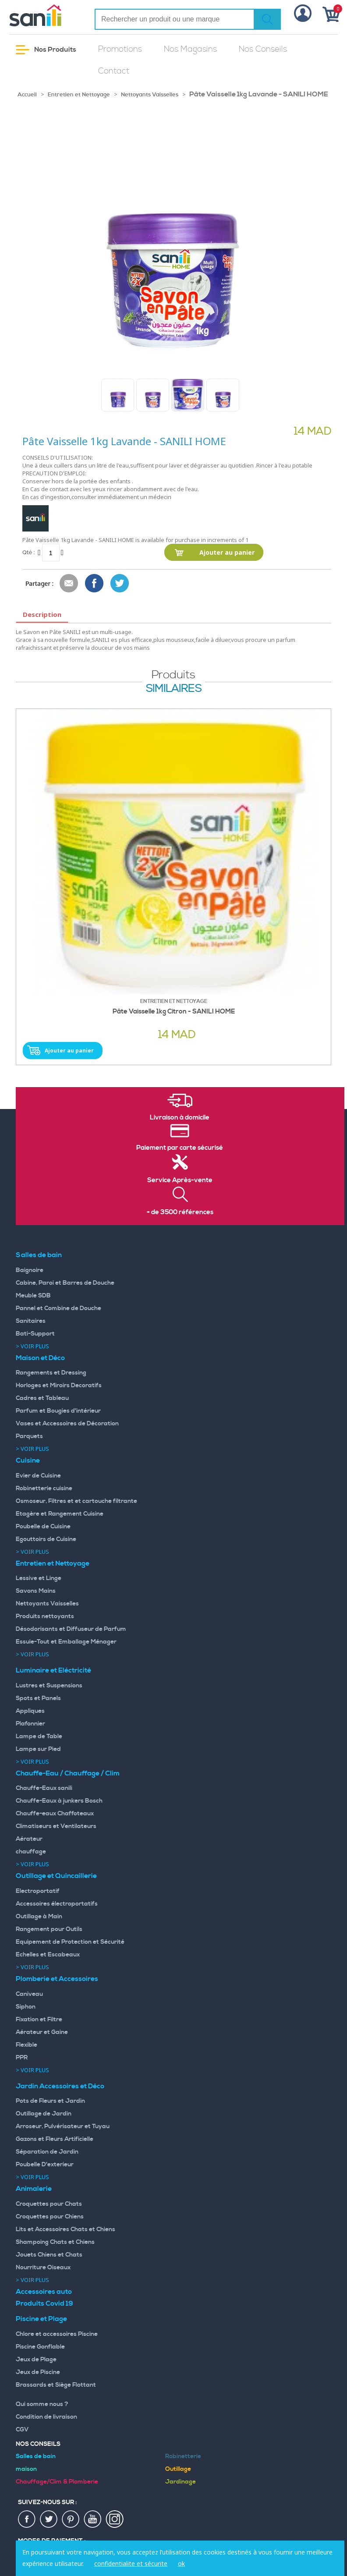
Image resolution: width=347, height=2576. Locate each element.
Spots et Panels (38, 1698)
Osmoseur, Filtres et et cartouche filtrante (76, 1501)
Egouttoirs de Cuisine (46, 1539)
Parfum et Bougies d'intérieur (58, 1411)
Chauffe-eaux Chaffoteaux (55, 1814)
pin (71, 2519)
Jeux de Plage (36, 2359)
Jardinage (180, 2482)
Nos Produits (46, 49)
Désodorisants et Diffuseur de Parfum (71, 1629)
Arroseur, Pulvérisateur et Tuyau (63, 2126)
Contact (113, 71)
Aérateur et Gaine (42, 2032)
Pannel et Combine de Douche (58, 1308)
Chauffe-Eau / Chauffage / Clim (68, 1773)
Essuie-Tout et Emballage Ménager (66, 1642)
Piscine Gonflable (40, 2347)
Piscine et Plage (41, 2318)
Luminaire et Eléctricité (53, 1670)
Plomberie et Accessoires (57, 1978)
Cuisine (28, 1460)
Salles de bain (39, 1255)
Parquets (29, 1436)
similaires (174, 688)
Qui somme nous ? (42, 2404)
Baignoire (29, 1270)
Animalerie (34, 2188)
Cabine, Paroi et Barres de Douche (65, 1283)
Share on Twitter (120, 583)
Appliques (30, 1711)
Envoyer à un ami (69, 583)
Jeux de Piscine (38, 2372)
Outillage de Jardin (43, 2114)
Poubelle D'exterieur (45, 2165)
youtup (93, 2519)
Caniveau (29, 1994)
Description (42, 614)
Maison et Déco (40, 1358)
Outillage (178, 2469)
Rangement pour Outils (49, 1929)
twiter (49, 2519)
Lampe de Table (39, 1736)
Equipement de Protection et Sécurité (70, 1942)
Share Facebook (94, 583)
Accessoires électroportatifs (57, 1904)
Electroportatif (38, 1891)
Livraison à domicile (179, 1118)
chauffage (31, 1852)
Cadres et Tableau (42, 1398)
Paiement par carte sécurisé (179, 1148)
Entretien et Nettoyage (79, 94)
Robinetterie (183, 2456)
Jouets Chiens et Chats (49, 2255)
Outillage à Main (39, 1916)
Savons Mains (36, 1591)
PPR (22, 2058)
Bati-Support (35, 1334)
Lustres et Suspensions (49, 1686)
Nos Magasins (190, 49)
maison (26, 2469)
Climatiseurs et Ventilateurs (56, 1826)
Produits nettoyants (45, 1616)
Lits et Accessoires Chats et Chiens (65, 2229)
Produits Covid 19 (44, 2303)
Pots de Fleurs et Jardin (50, 2101)
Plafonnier (30, 1724)
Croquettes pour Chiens (50, 2217)
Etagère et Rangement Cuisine (59, 1514)
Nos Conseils (263, 49)
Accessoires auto (44, 2291)
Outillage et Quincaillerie (56, 1875)
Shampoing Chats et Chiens (55, 2242)
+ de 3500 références (180, 1212)
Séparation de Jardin (47, 2152)
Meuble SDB (33, 1296)
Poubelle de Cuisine (43, 1527)
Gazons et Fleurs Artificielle (54, 2139)
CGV (22, 2430)
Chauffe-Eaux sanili (44, 1788)
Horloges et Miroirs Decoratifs (59, 1385)
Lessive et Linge (38, 1578)
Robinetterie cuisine (44, 1488)
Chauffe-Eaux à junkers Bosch (59, 1801)
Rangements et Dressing (51, 1373)
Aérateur (29, 1839)
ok (181, 2563)
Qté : (28, 552)
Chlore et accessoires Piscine (57, 2334)
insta (115, 2519)
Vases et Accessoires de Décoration (67, 1424)
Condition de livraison (46, 2417)
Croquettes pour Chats (49, 2204)
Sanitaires (31, 1321)
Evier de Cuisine (38, 1476)
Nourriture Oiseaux (43, 2267)
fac (27, 2519)
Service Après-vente (179, 1180)
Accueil (27, 94)
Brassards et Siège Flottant (56, 2385)
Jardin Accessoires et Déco (60, 2086)
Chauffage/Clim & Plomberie (57, 2482)
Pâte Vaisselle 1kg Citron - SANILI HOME (174, 1012)
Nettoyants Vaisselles (149, 94)
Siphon (25, 2007)
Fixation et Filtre (39, 2019)
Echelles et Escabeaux (48, 1955)
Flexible (26, 2045)
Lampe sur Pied (38, 1749)
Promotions (120, 49)
